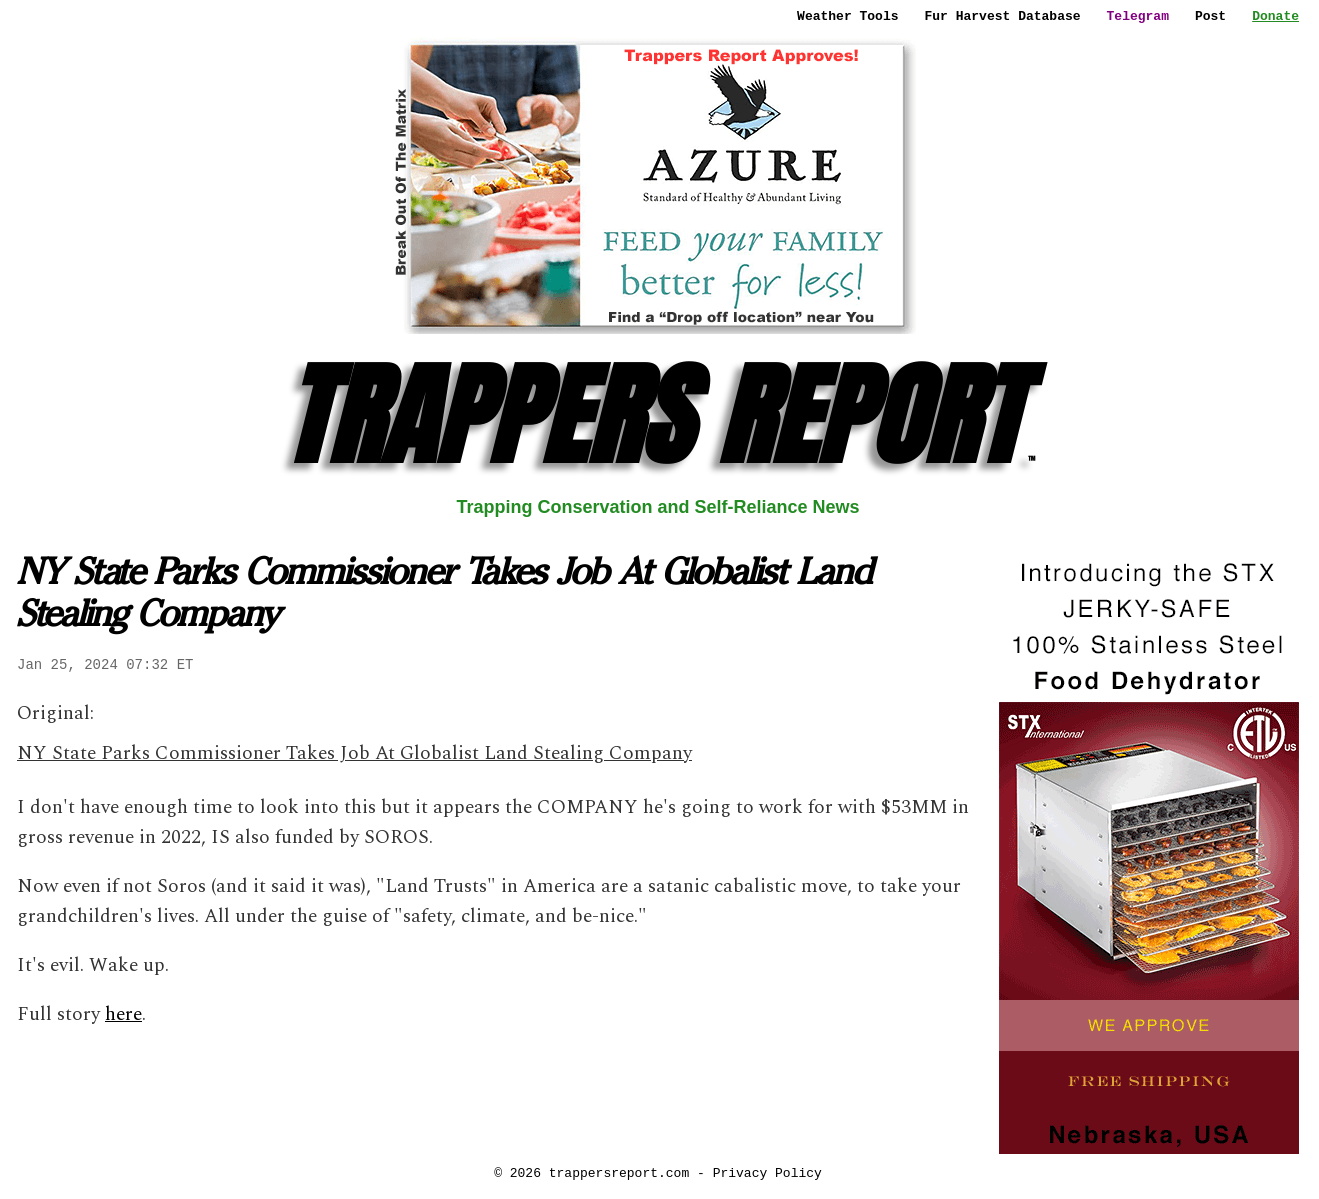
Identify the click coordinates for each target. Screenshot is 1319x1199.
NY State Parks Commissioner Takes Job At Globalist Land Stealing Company (354, 753)
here (123, 1014)
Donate (1275, 16)
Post (1210, 16)
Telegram (1138, 16)
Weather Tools (847, 16)
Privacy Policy (767, 1173)
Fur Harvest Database (1003, 16)
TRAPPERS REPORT (658, 415)
